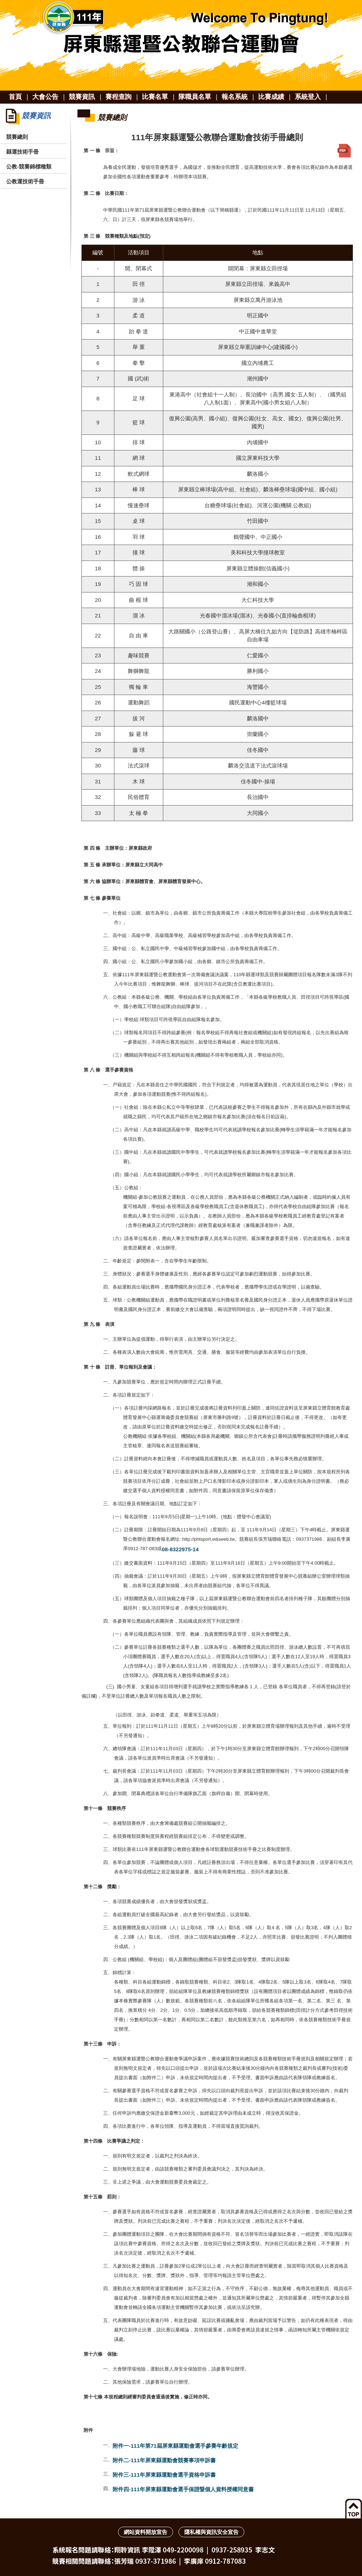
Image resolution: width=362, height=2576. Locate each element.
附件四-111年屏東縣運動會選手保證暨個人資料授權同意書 (183, 2489)
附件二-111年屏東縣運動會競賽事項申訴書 (164, 2460)
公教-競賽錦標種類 (28, 166)
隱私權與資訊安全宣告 (211, 2532)
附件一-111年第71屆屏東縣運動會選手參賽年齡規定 (175, 2446)
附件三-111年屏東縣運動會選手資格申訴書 (164, 2475)
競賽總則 (17, 137)
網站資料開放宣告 (145, 2532)
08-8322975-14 (180, 1549)
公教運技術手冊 (25, 181)
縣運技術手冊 (22, 152)
